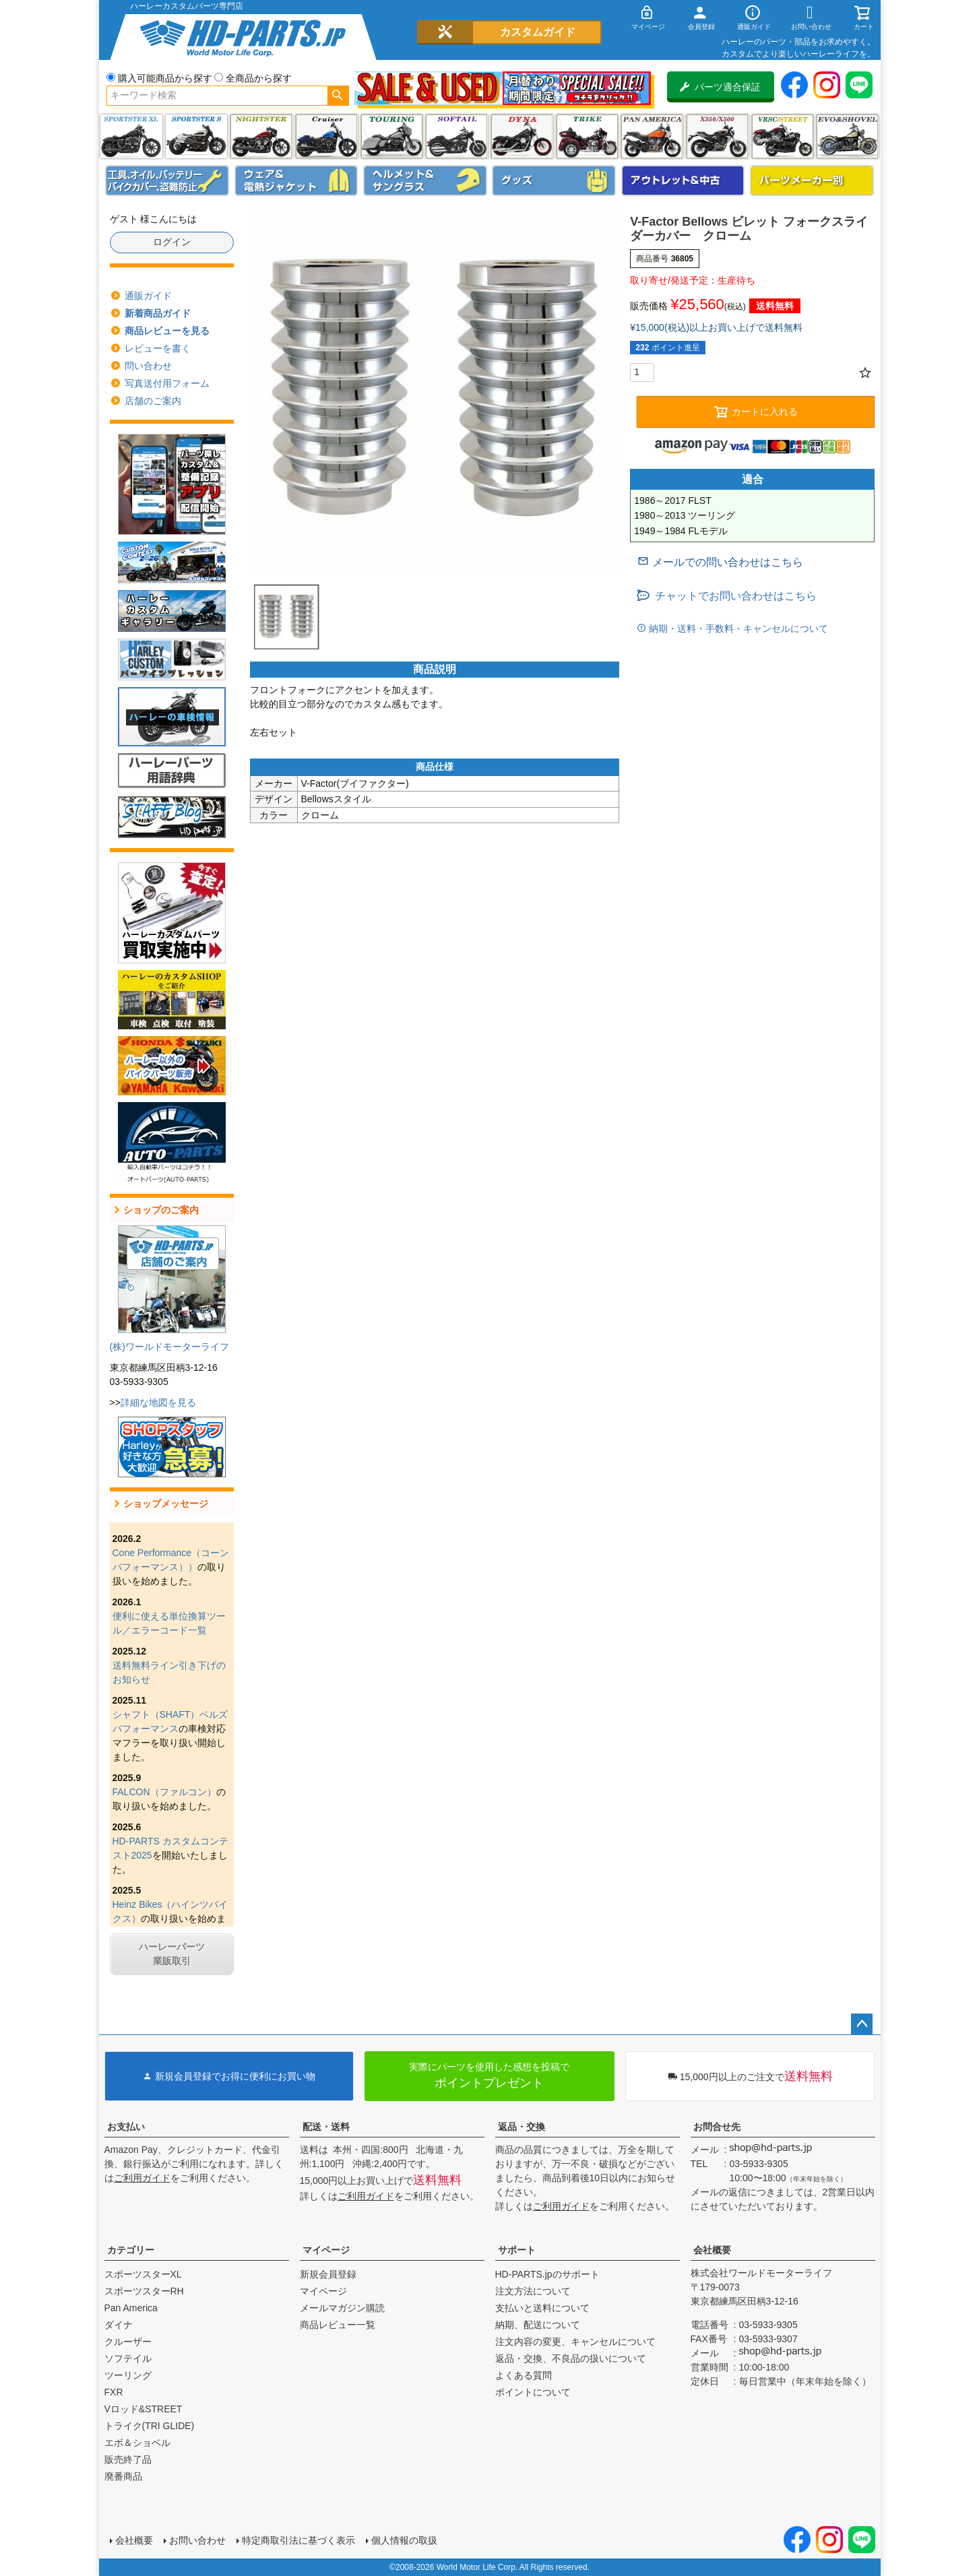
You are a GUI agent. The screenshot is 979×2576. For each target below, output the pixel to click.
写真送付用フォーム (167, 383)
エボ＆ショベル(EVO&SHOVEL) (847, 136)
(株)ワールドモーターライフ (169, 1346)
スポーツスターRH (144, 2291)
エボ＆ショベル (137, 2442)
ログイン (172, 241)
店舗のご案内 (153, 400)
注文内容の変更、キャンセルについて (575, 2341)
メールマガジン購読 (342, 2308)
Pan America (652, 136)
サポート (517, 2250)
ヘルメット (425, 180)
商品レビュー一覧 (337, 2324)
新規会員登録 (328, 2274)
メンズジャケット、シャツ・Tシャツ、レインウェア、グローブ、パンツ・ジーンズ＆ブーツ (296, 180)
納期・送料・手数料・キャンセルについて (737, 628)
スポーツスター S (196, 136)
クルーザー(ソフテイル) (326, 136)
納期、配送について (537, 2324)
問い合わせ (148, 365)
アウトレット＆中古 (683, 180)
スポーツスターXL (143, 2274)
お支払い (126, 2126)
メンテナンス (167, 180)
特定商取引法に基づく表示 (298, 2540)
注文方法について (533, 2291)
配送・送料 (326, 2126)
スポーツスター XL (131, 136)
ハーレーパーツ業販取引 (172, 1953)
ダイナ (521, 136)
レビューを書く (158, 348)
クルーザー (128, 2341)
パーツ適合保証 (720, 87)
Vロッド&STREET (143, 2409)
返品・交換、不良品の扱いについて (570, 2358)
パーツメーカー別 (812, 180)
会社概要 (712, 2250)
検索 (337, 95)
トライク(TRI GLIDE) (587, 136)
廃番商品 (123, 2476)
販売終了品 (128, 2459)
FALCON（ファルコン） (164, 1791)
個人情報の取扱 (404, 2540)
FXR (113, 2392)
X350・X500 (717, 136)
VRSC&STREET (782, 136)
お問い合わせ (197, 2540)
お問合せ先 (716, 2126)
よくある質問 (523, 2375)
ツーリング (391, 136)
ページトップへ (862, 2024)
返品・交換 (521, 2126)
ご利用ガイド (142, 2177)
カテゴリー (130, 2250)
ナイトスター (261, 136)
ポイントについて (533, 2392)
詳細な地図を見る (158, 1402)
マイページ (326, 2250)
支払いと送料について (542, 2308)
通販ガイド (148, 295)
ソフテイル (456, 136)
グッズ (553, 180)
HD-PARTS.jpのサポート (547, 2274)
